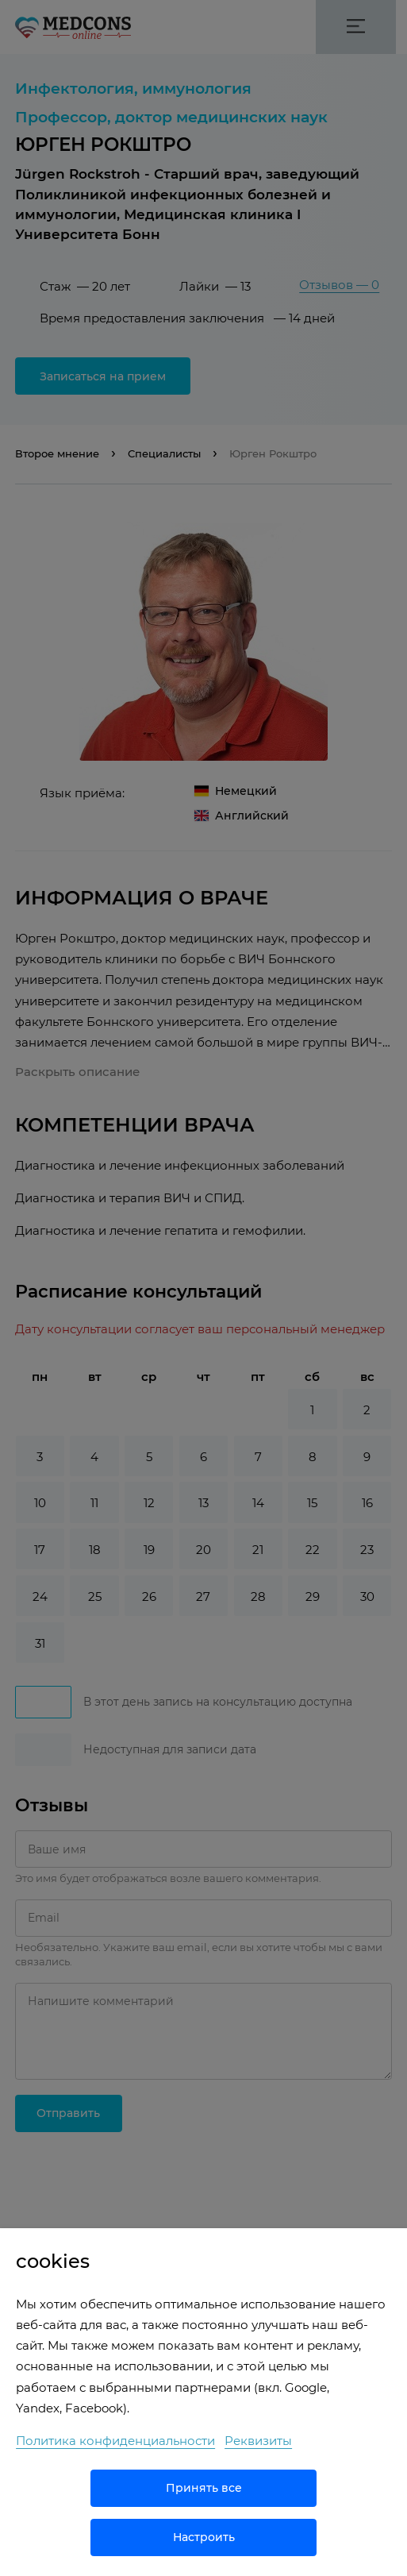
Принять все (204, 2488)
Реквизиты (258, 2440)
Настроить (204, 2537)
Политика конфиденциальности (115, 2440)
